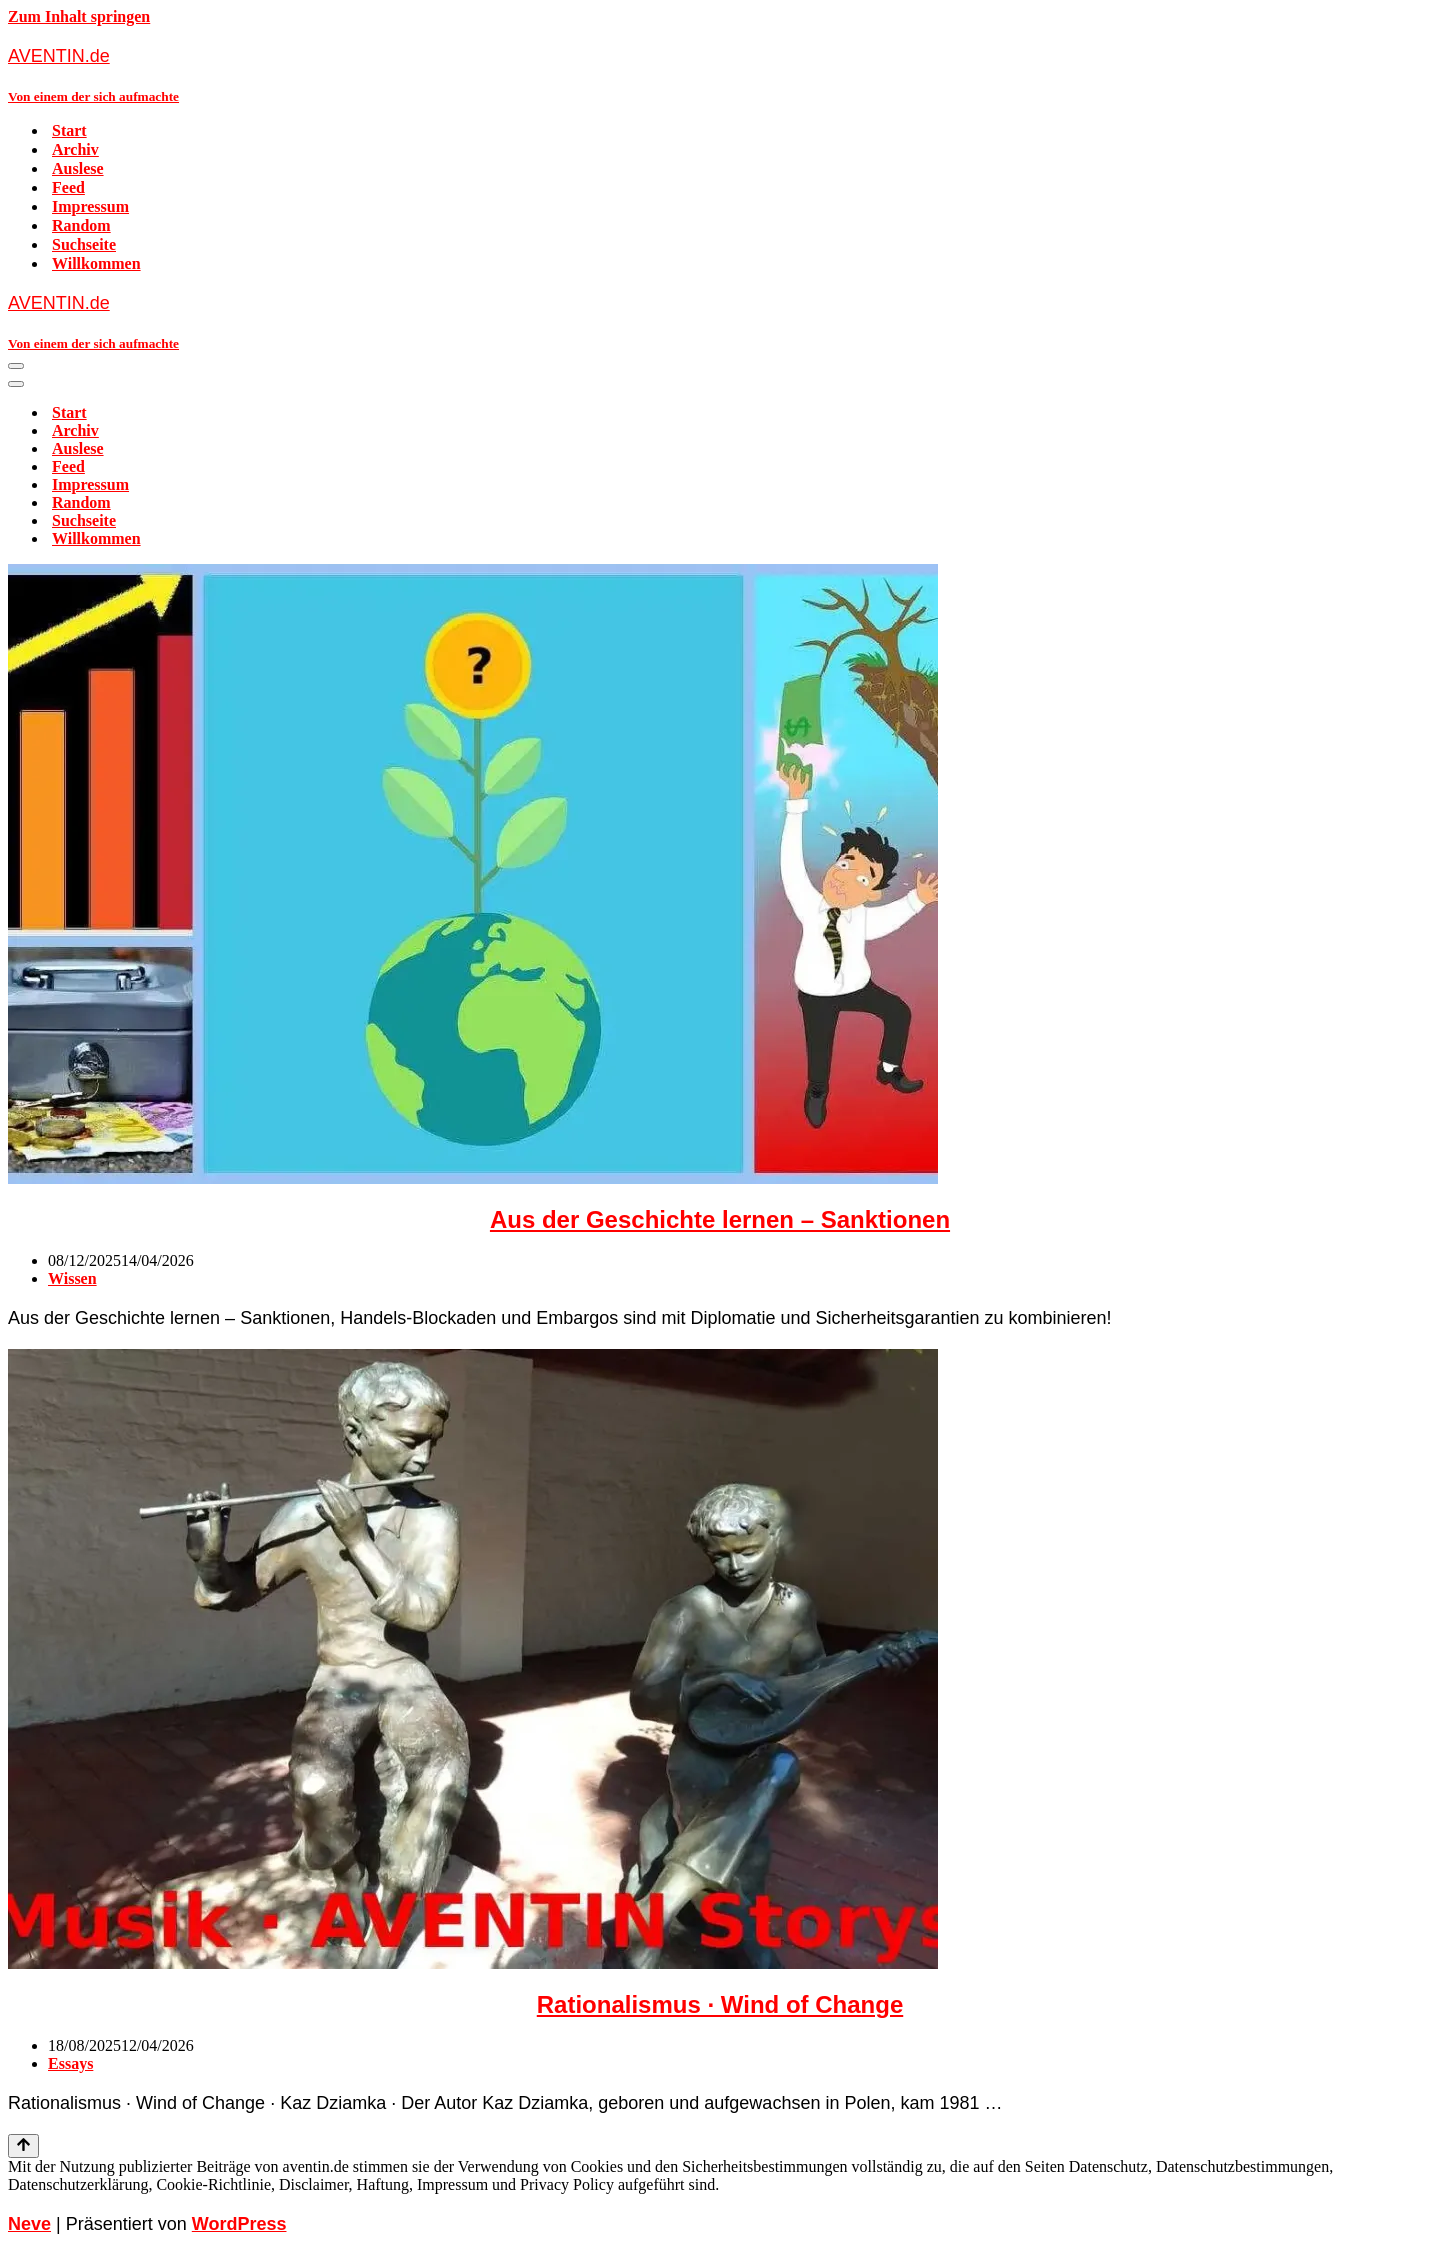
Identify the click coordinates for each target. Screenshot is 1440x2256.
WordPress (239, 2224)
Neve (29, 2224)
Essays (70, 2063)
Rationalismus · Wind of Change (720, 2004)
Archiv (75, 149)
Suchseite (84, 244)
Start (69, 130)
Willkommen (96, 263)
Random (81, 225)
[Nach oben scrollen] (23, 2146)
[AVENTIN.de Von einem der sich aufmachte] (720, 74)
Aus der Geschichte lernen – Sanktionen (720, 1219)
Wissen (72, 1278)
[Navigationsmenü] (16, 366)
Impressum (90, 206)
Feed (68, 187)
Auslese (78, 168)
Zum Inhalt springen (79, 16)
